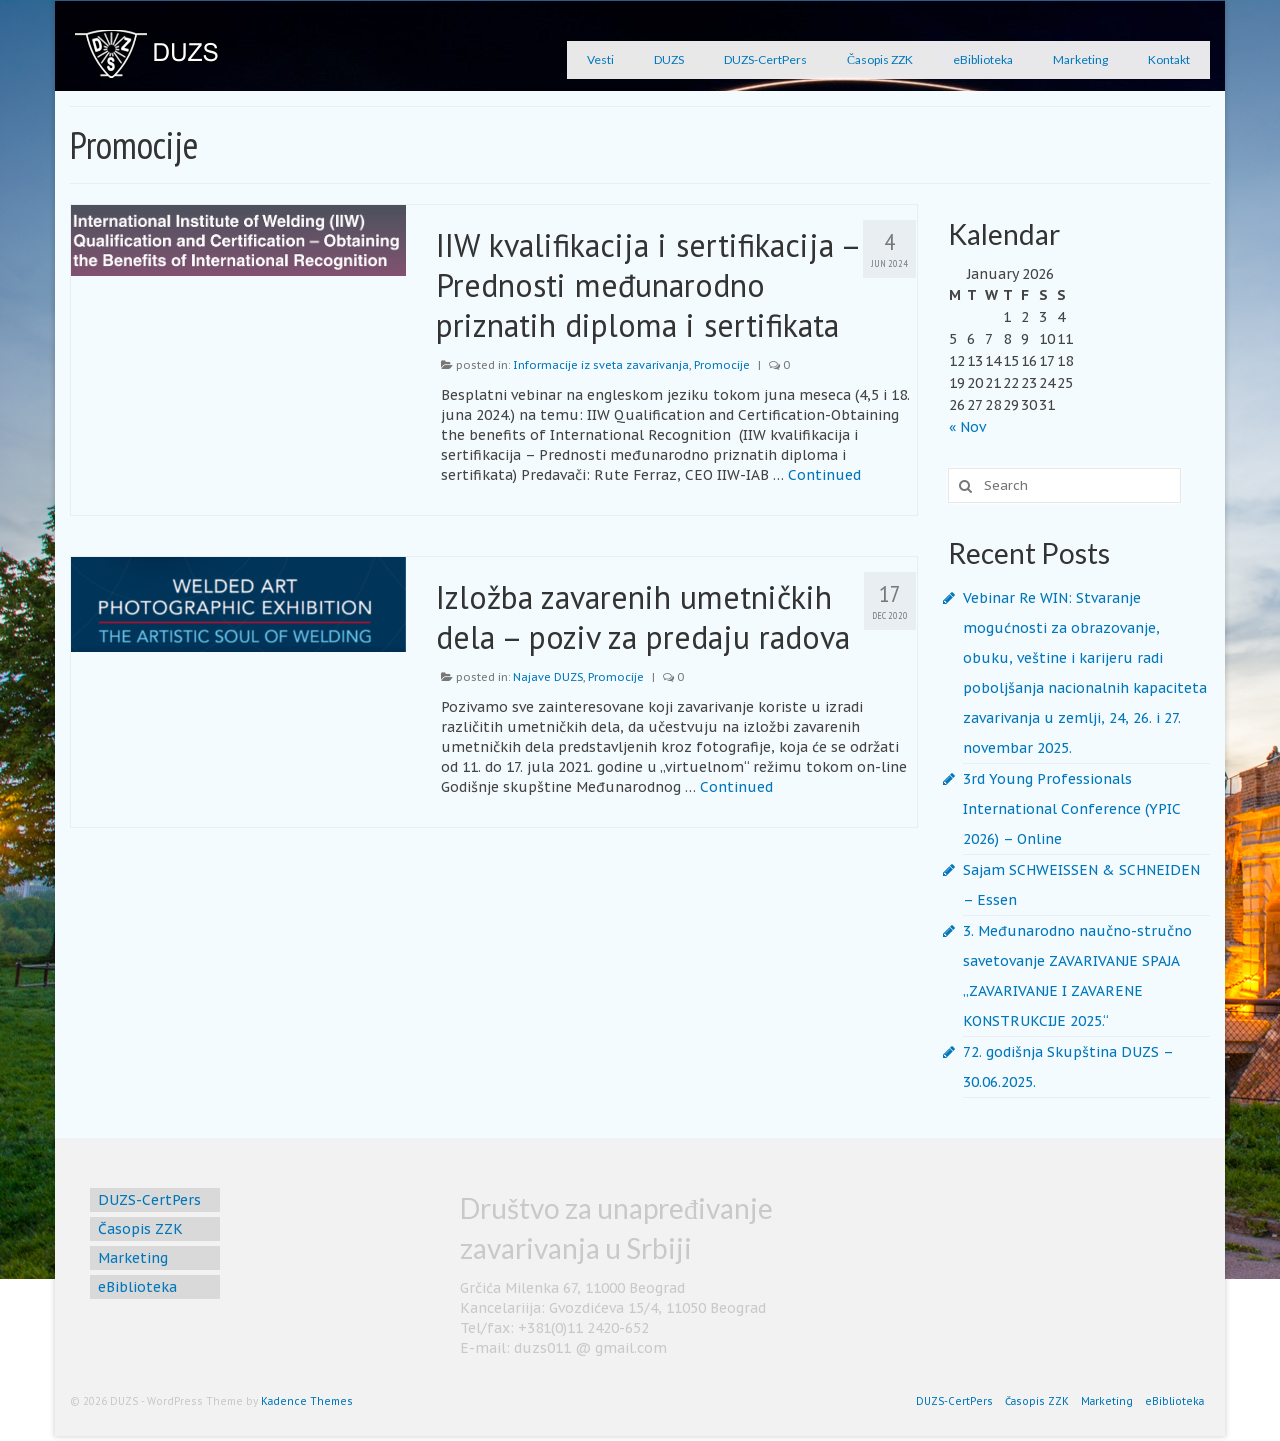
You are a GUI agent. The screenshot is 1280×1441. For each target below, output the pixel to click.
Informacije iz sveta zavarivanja (601, 365)
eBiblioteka (983, 59)
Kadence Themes (307, 1401)
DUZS (669, 59)
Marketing (1080, 59)
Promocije (722, 365)
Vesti (600, 59)
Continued (824, 475)
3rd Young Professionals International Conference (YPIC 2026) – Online (1071, 809)
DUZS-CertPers (765, 59)
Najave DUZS (548, 677)
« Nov (967, 427)
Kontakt (1169, 59)
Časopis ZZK (880, 59)
